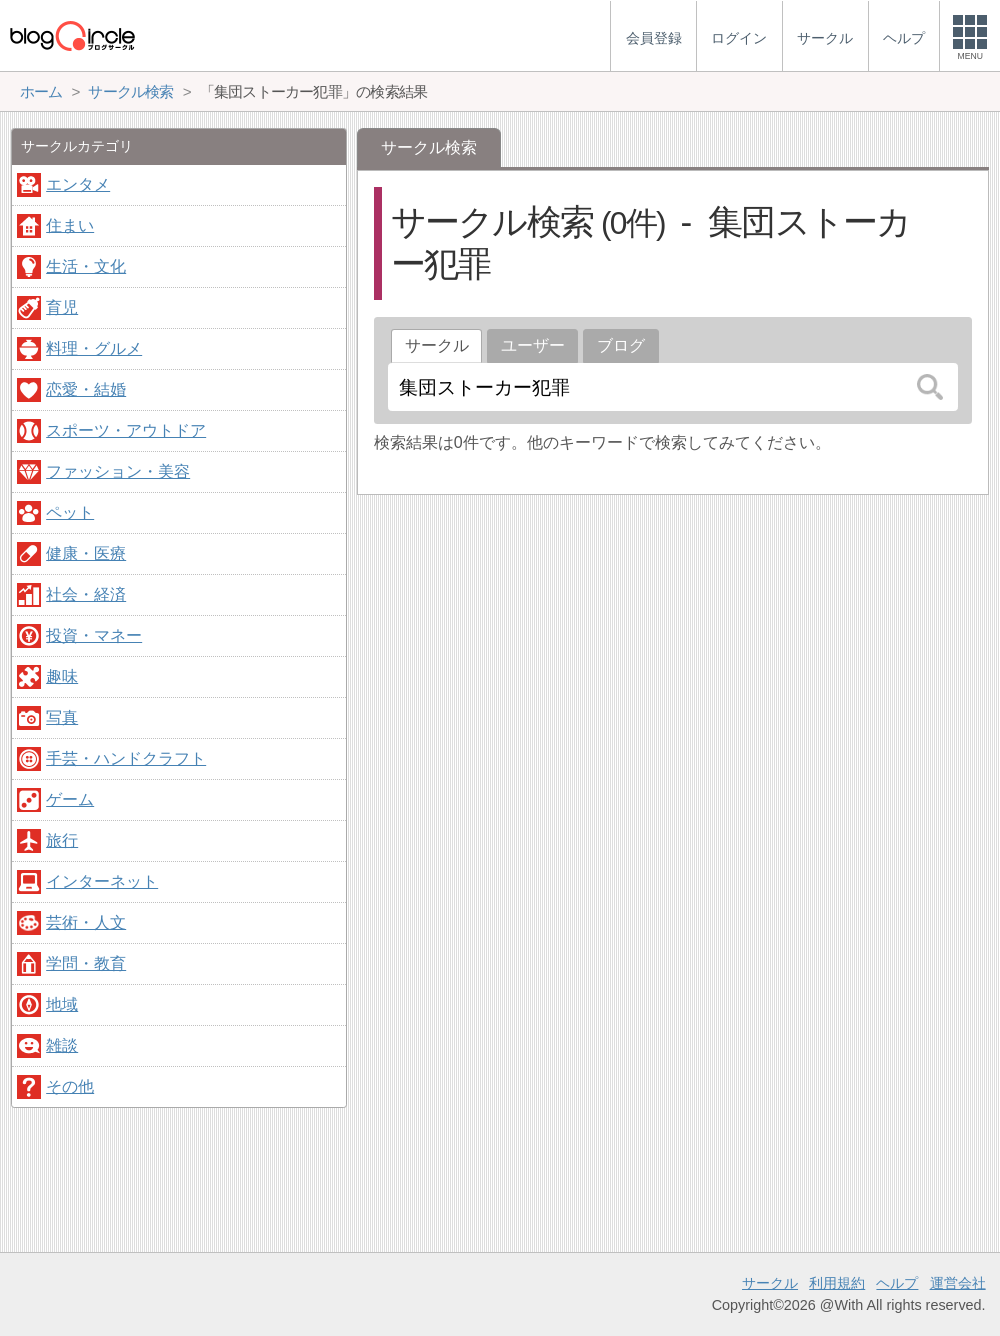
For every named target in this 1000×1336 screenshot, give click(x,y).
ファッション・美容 (118, 471)
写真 (62, 717)
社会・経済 (86, 594)
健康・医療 (86, 553)
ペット (70, 512)
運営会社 (958, 1283)
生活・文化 (86, 266)
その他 (70, 1086)
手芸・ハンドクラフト (126, 758)
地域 (62, 1004)
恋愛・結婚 (86, 389)
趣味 (62, 676)
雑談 (62, 1045)
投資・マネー (94, 635)
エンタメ (78, 184)
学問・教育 (86, 963)
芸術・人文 (86, 922)
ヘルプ (897, 1283)
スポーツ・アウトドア (126, 430)
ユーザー (533, 345)
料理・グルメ (94, 348)
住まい (70, 225)
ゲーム (70, 799)
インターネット (102, 881)
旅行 (62, 840)
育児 (62, 307)
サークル (770, 1283)
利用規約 (837, 1283)
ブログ (621, 345)
